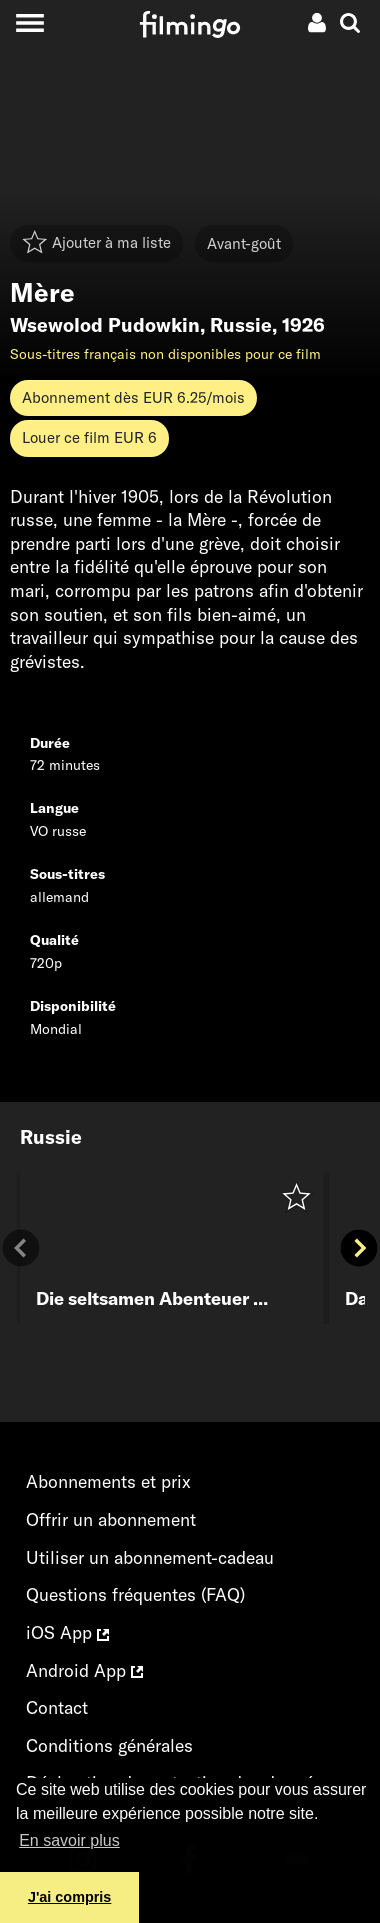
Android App (84, 1670)
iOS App (67, 1632)
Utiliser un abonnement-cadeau (150, 1557)
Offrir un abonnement (111, 1519)
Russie (241, 325)
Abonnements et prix (108, 1481)
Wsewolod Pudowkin (105, 325)
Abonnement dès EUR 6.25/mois (133, 397)
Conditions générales (109, 1745)
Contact (57, 1707)
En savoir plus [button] (69, 1840)
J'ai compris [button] (69, 1897)
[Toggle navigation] (29, 22)
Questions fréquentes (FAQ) (135, 1594)
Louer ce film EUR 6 (89, 437)
